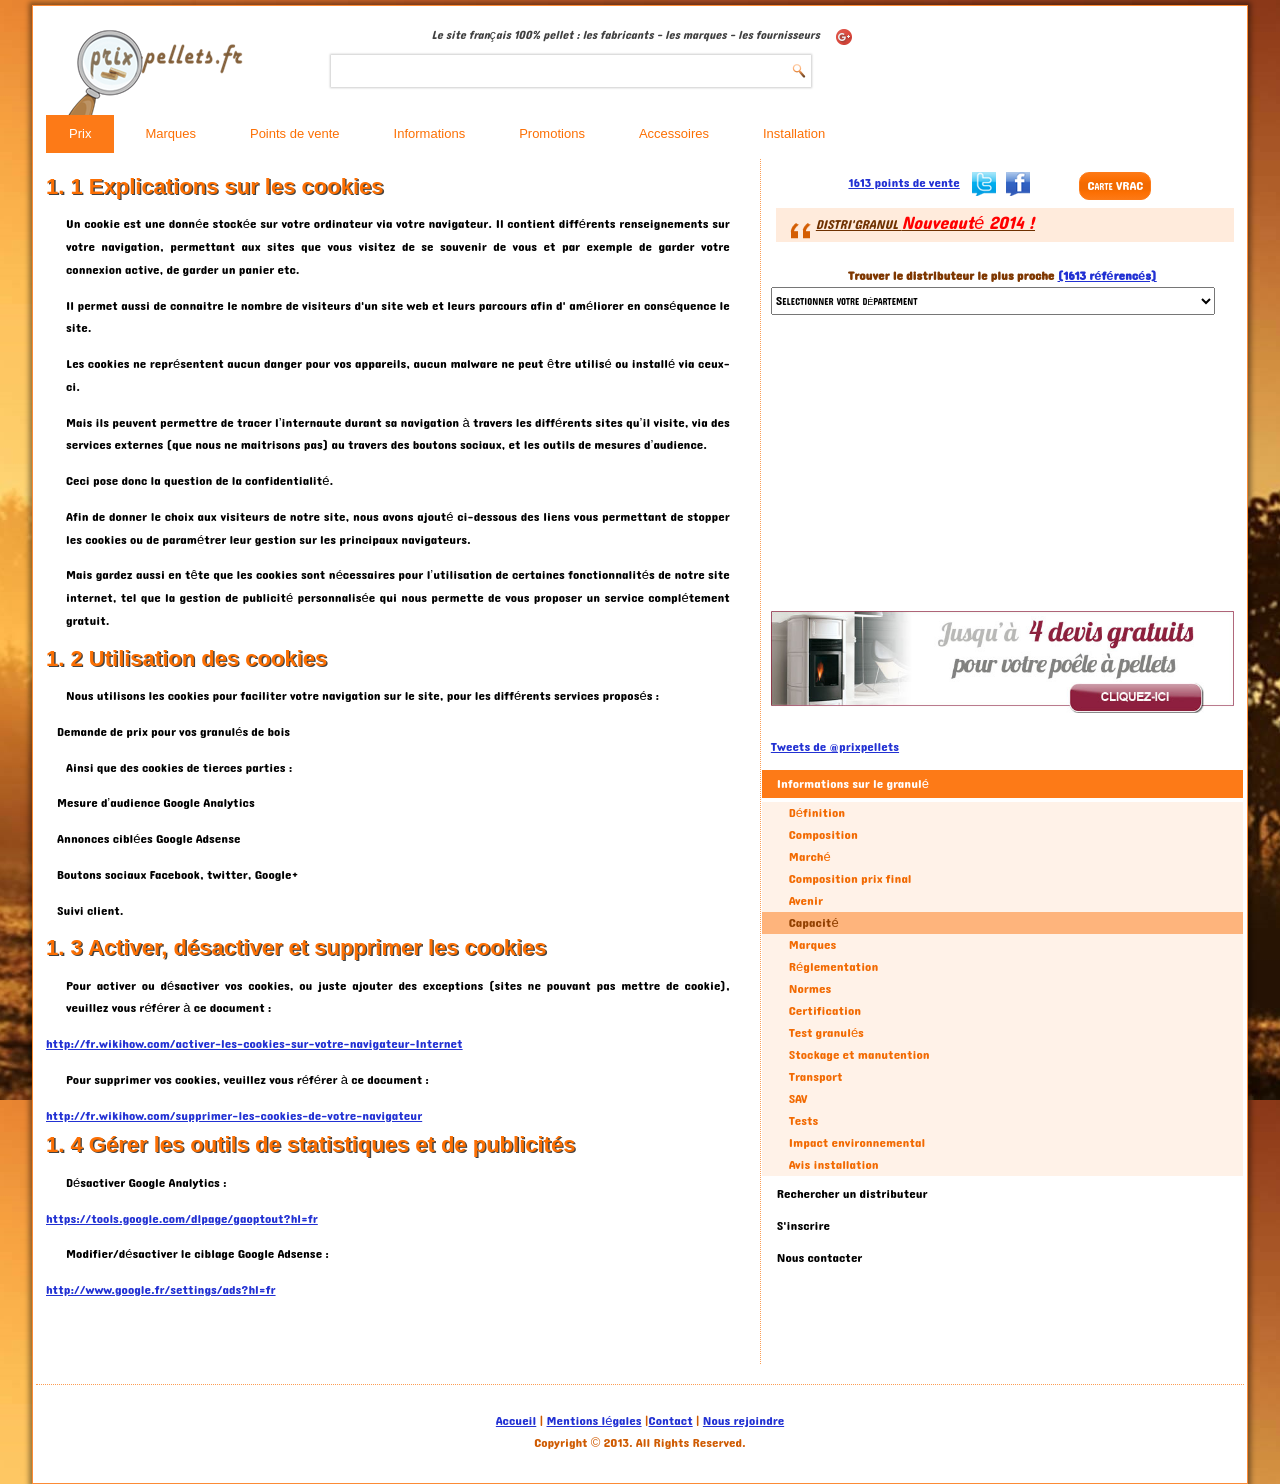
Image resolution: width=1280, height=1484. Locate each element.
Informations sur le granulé (853, 784)
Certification (825, 1011)
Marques (170, 133)
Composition (823, 835)
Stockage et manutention (859, 1055)
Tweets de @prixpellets (835, 747)
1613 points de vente (903, 183)
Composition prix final (850, 879)
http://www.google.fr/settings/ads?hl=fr (161, 1290)
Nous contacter (820, 1258)
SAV (798, 1099)
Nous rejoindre (743, 1421)
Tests (803, 1121)
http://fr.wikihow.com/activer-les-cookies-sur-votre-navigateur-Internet (254, 1044)
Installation (794, 133)
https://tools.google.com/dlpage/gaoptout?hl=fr (182, 1219)
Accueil (516, 1421)
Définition (817, 813)
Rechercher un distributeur (852, 1194)
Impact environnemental (857, 1143)
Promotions (552, 133)
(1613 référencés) (1107, 276)
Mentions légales (594, 1421)
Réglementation (833, 967)
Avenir (806, 901)
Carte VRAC (1115, 186)
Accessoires (674, 133)
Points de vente (295, 133)
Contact (671, 1421)
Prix (80, 133)
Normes (810, 989)
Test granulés (826, 1033)
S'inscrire (803, 1226)
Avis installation (834, 1165)
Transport (816, 1077)
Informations (430, 133)
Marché (810, 857)
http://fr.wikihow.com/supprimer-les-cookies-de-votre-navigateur (234, 1116)
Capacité (814, 923)
